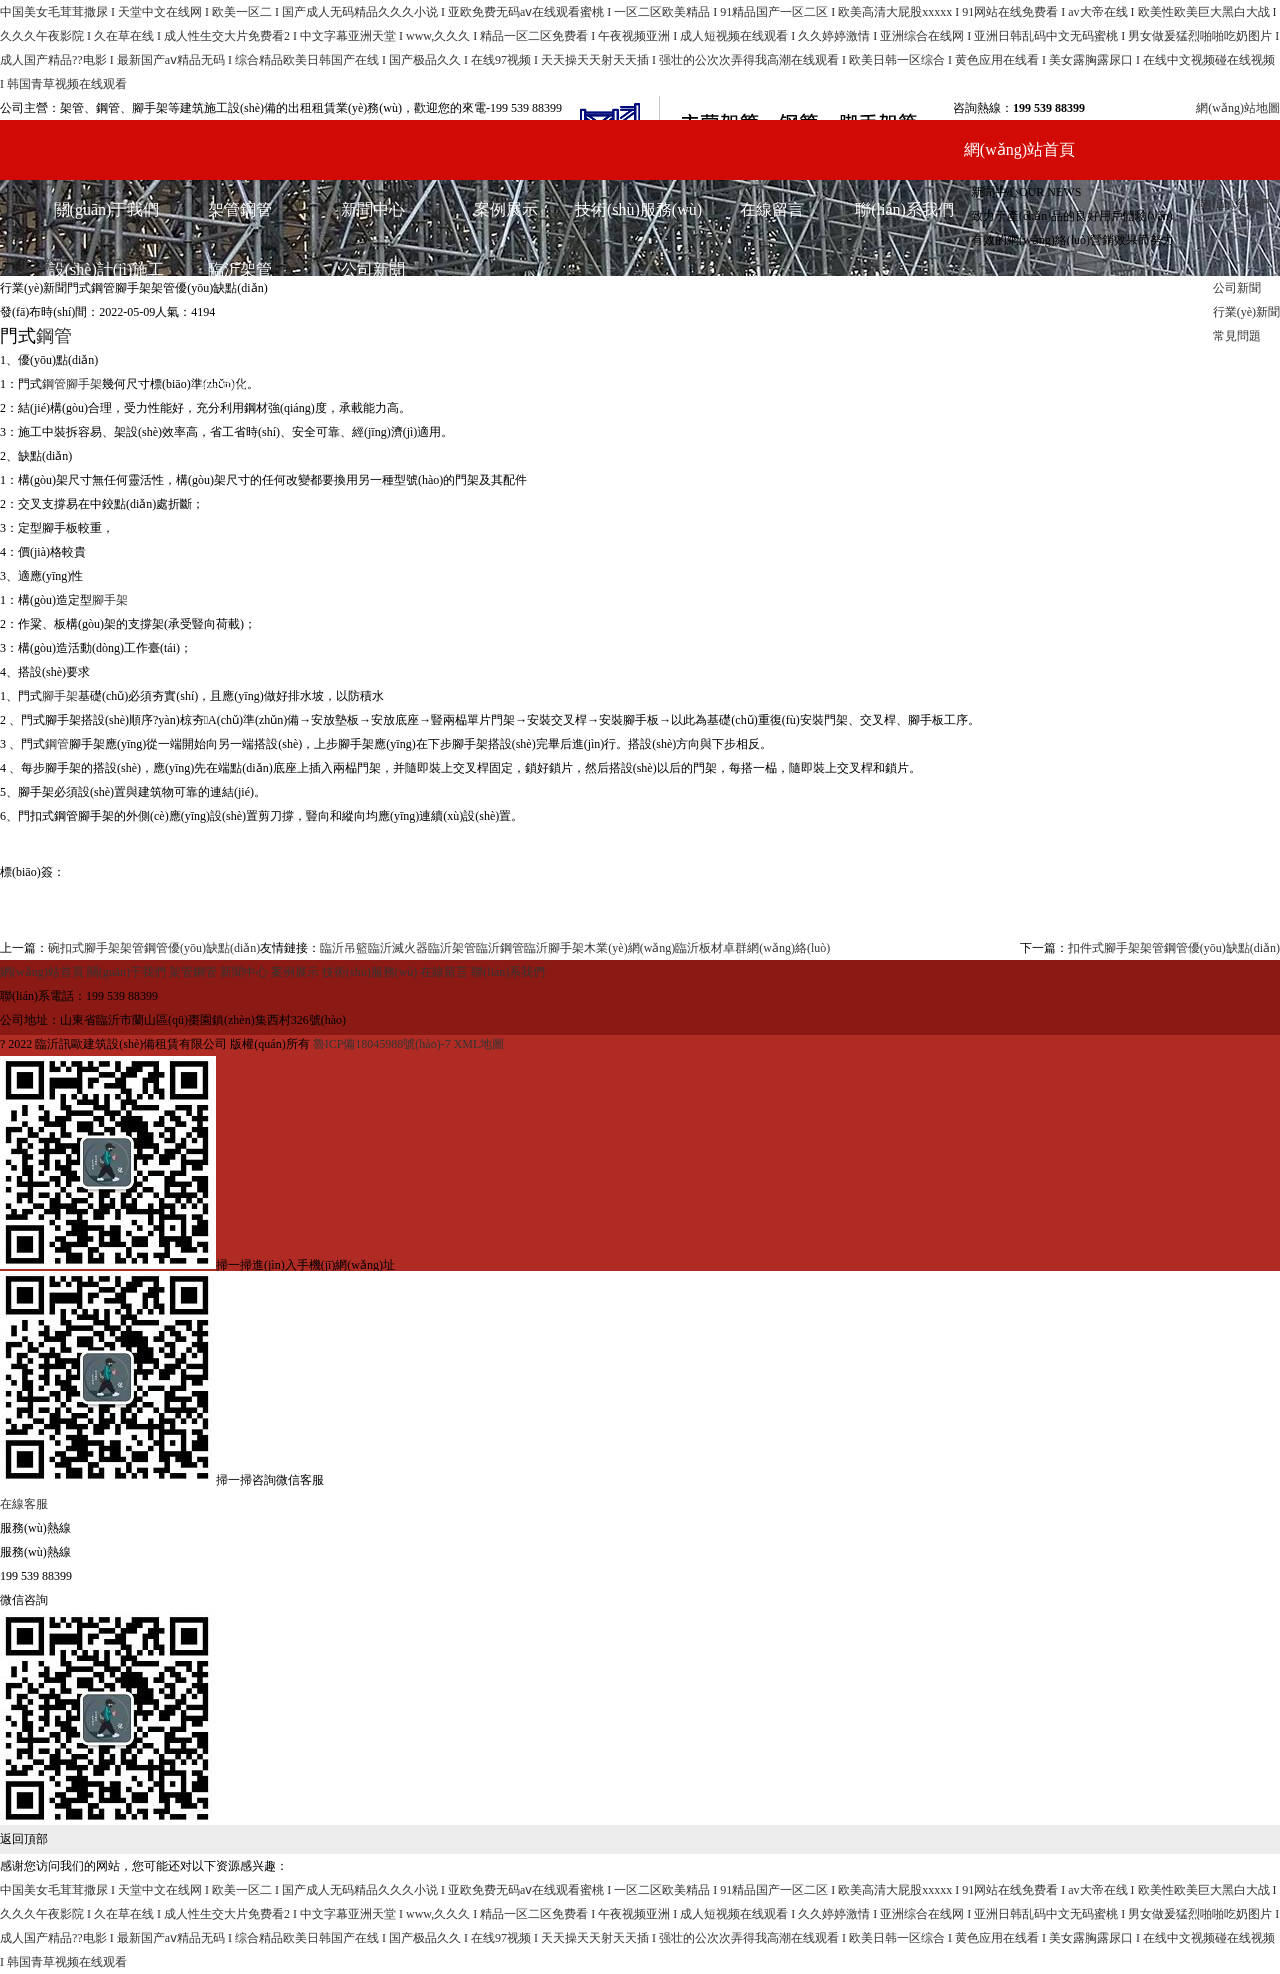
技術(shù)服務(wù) (638, 209)
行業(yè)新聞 (373, 329)
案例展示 (506, 209)
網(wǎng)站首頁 (1019, 149)
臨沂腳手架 (240, 389)
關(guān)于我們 (107, 209)
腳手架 (84, 384)
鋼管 (54, 384)
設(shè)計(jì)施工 (107, 269)
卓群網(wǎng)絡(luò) (776, 948)
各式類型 (107, 329)
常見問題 (373, 389)
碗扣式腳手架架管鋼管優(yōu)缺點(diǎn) (154, 948)
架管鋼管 (240, 209)
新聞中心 (373, 209)
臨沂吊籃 (344, 948)
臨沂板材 (699, 948)
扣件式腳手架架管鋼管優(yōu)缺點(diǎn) (1174, 948)
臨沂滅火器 (398, 948)
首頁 (12, 264)
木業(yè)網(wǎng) (629, 948)
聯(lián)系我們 (1233, 204)
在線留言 (772, 209)
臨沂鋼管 (240, 329)
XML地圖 (479, 1044)
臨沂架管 (240, 269)
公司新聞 (373, 269)
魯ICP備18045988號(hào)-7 (383, 1044)
